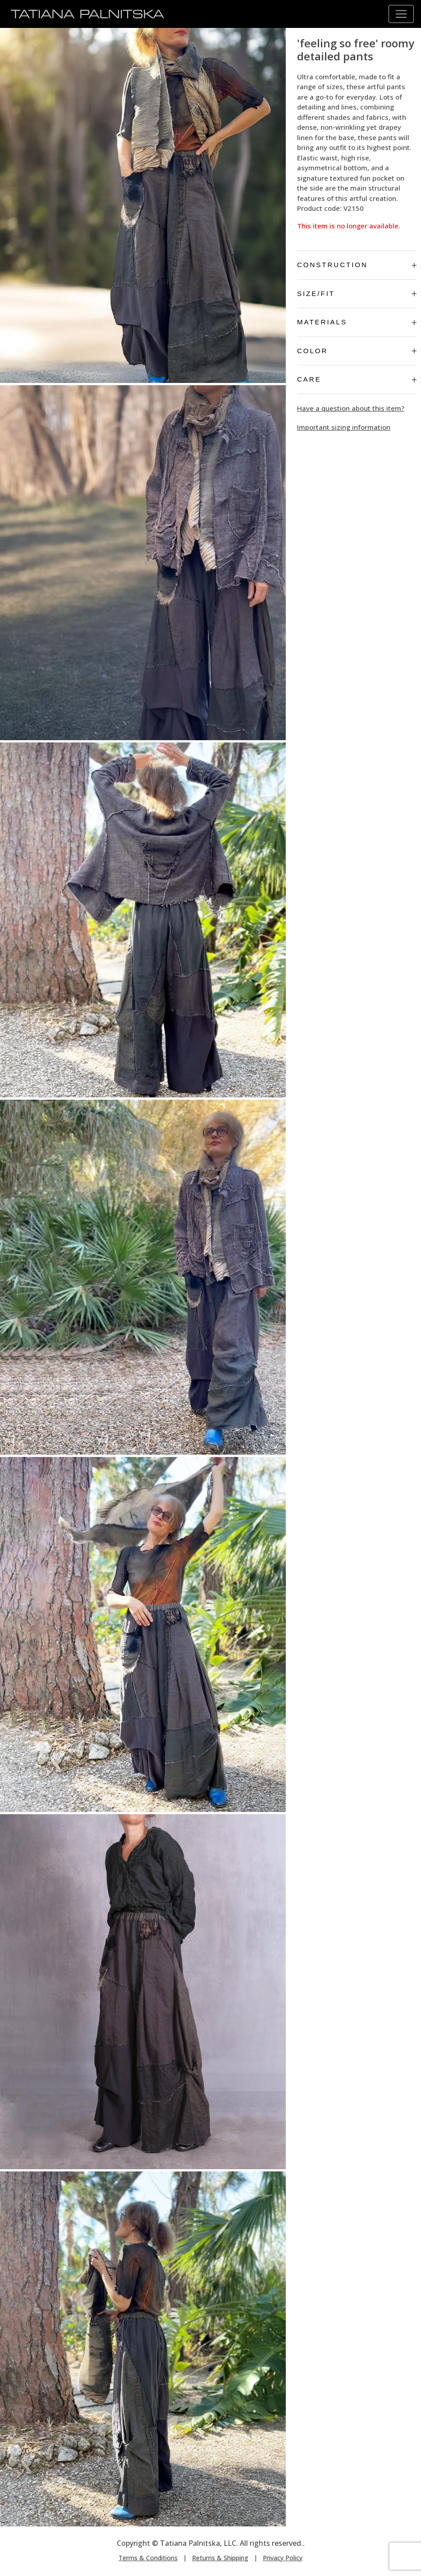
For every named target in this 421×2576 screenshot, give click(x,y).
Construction (356, 265)
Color (356, 351)
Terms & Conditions (148, 2557)
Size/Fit (356, 293)
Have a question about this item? (350, 408)
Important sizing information (343, 427)
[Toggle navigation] (401, 14)
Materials (356, 322)
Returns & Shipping (220, 2557)
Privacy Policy (282, 2557)
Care (356, 379)
